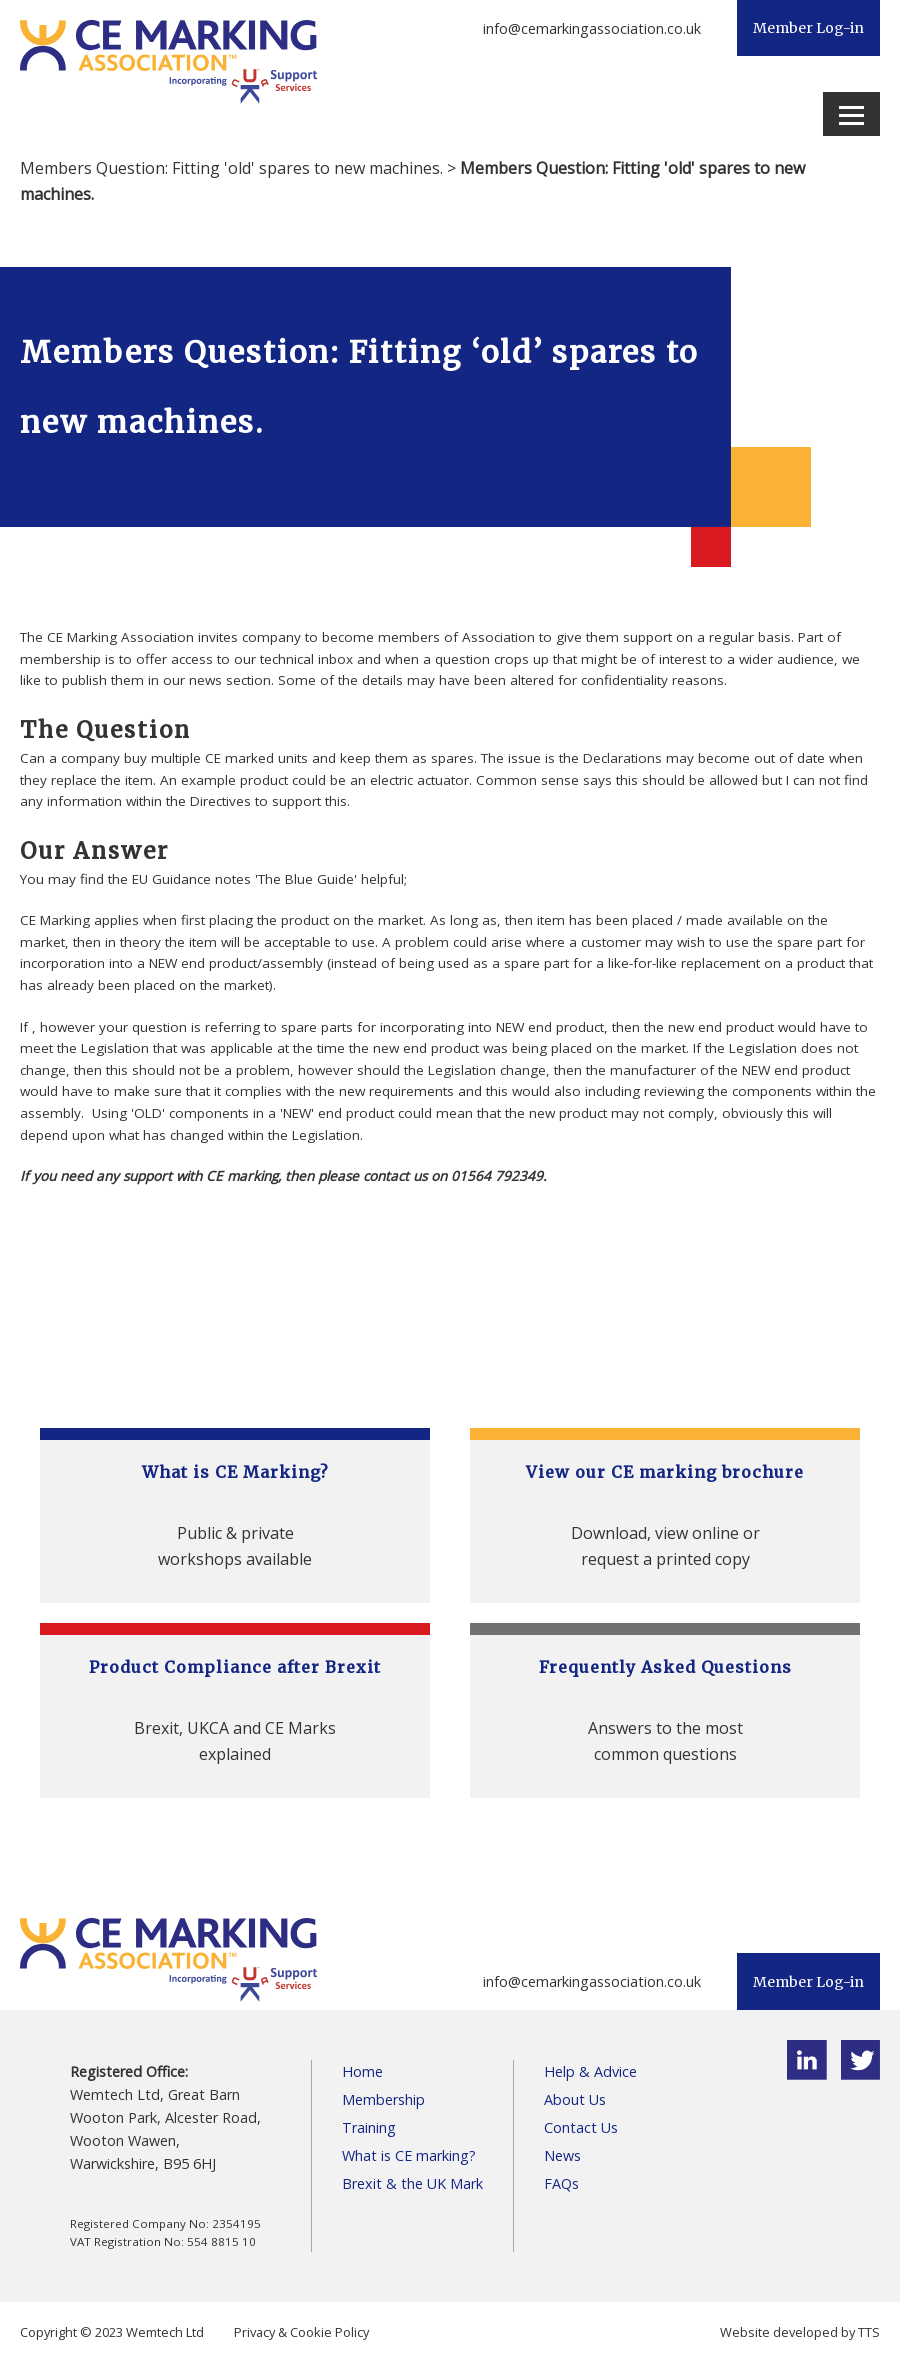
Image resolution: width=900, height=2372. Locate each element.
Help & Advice (590, 2071)
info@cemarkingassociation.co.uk (592, 28)
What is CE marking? (409, 2155)
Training (369, 2127)
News (562, 2155)
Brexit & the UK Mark (412, 2183)
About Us (575, 2099)
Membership (383, 2099)
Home (362, 2071)
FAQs (561, 2183)
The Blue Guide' (307, 879)
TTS (869, 2332)
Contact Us (581, 2127)
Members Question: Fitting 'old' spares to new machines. (231, 168)
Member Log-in (808, 28)
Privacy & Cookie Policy (301, 2332)
